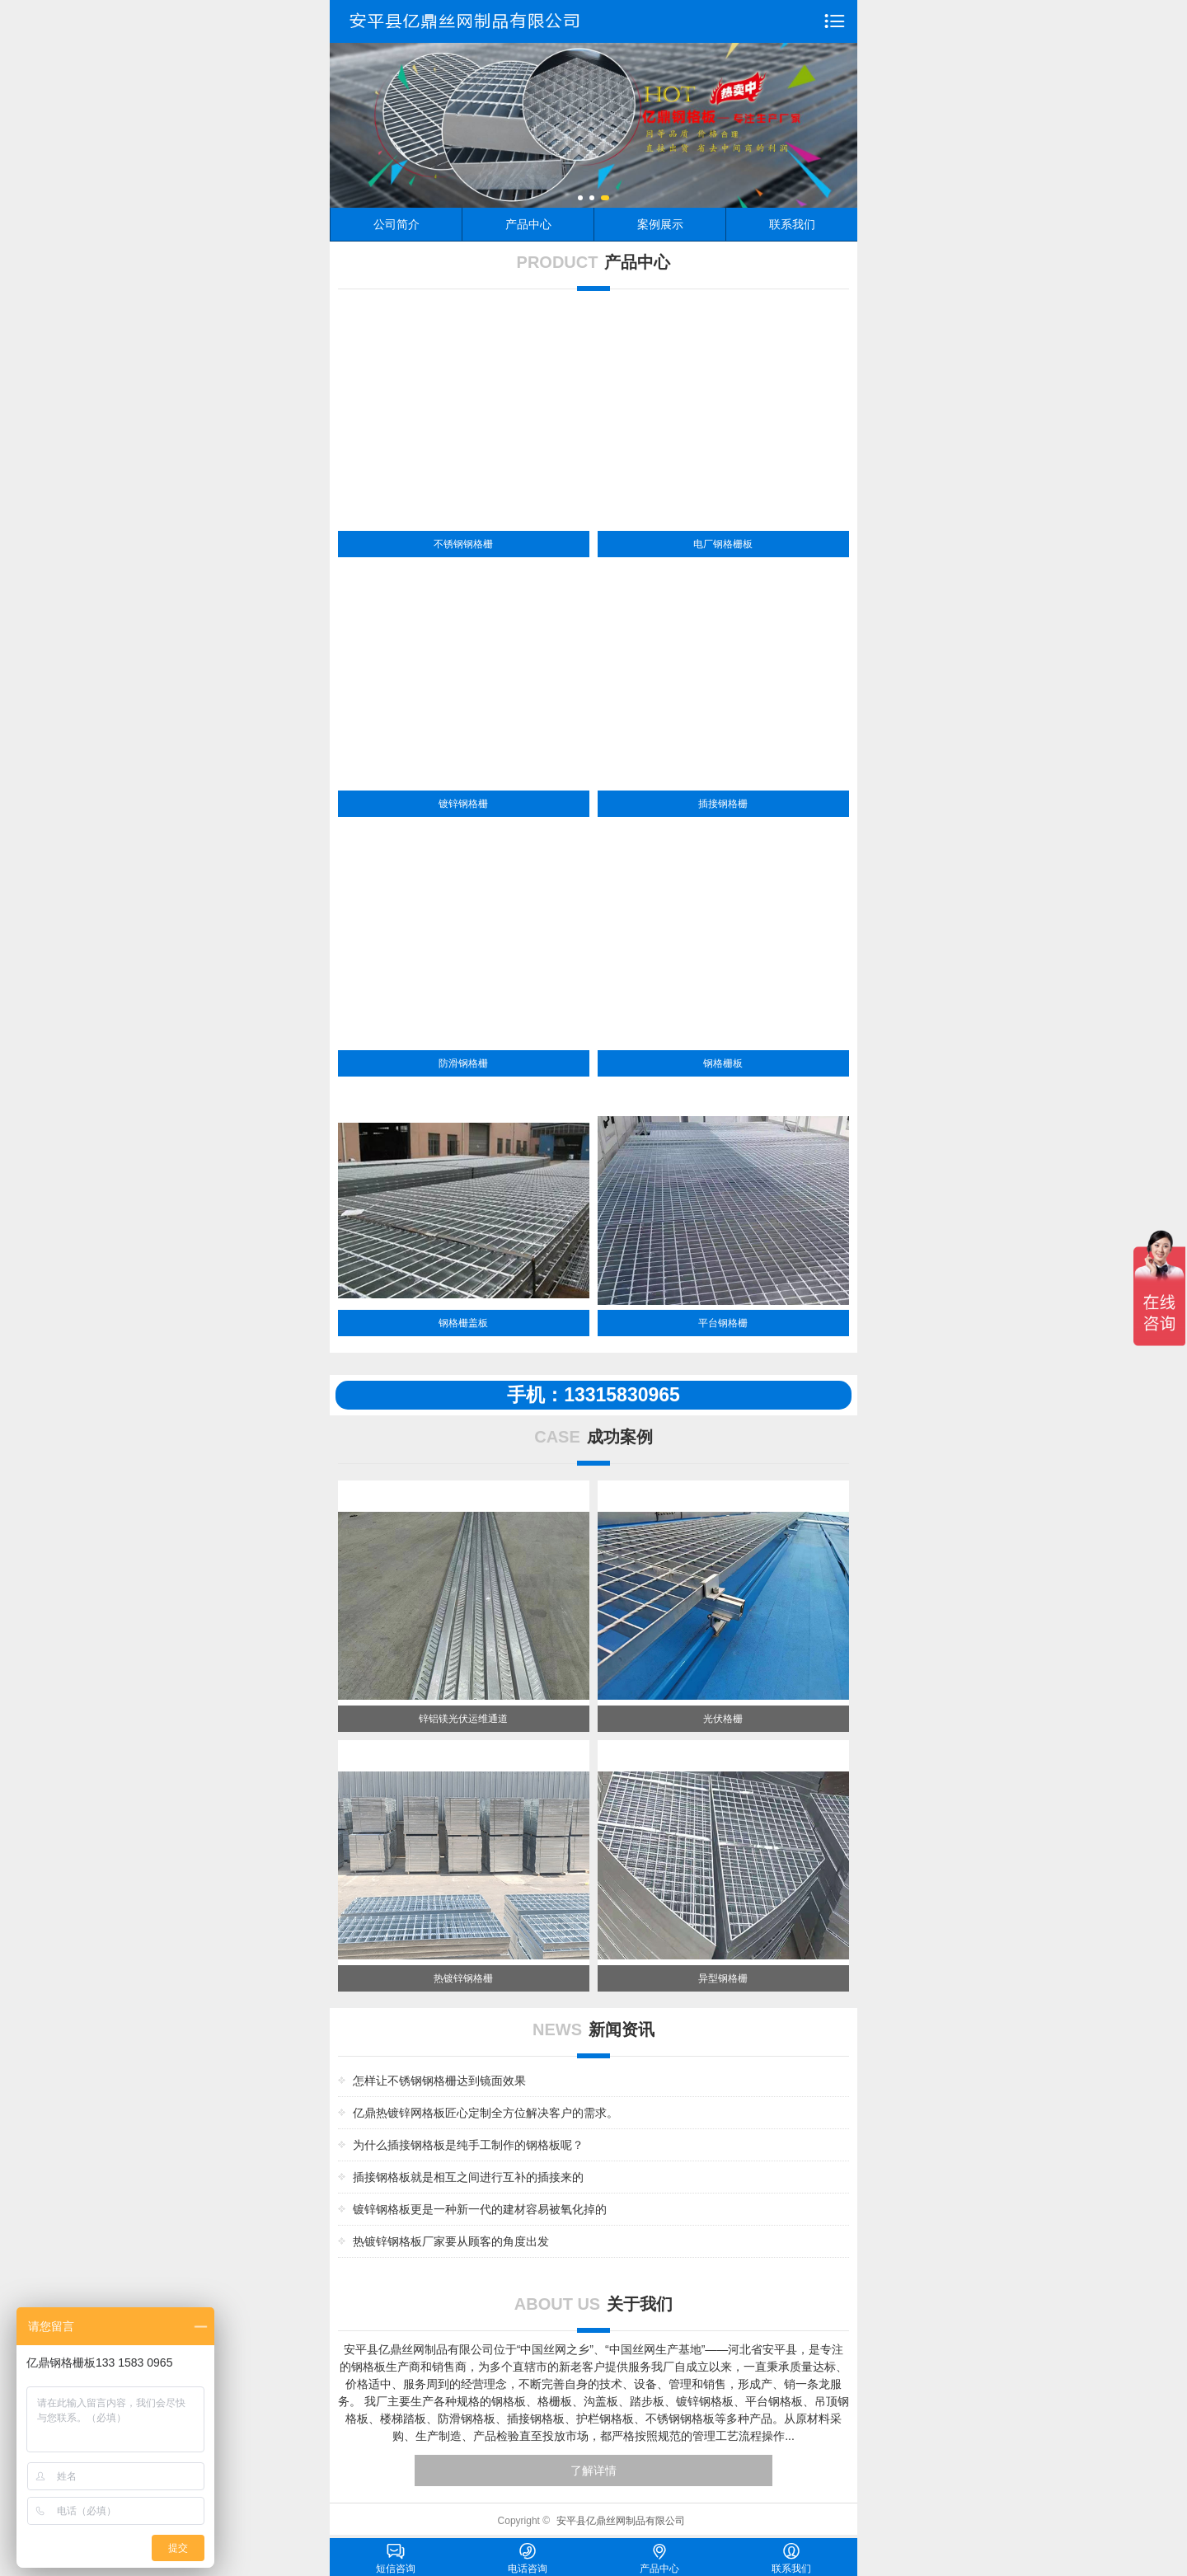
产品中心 (528, 224)
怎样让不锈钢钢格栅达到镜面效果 (439, 2080)
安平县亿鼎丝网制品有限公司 (620, 2521)
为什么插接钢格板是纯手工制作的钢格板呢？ (468, 2144)
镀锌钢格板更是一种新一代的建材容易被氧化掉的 (480, 2209)
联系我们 (792, 224)
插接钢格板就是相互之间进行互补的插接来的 (468, 2177)
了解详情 (593, 2470)
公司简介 (396, 224)
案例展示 (660, 224)
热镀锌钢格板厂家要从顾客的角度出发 (451, 2241)
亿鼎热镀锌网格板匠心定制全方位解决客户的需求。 (485, 2112)
